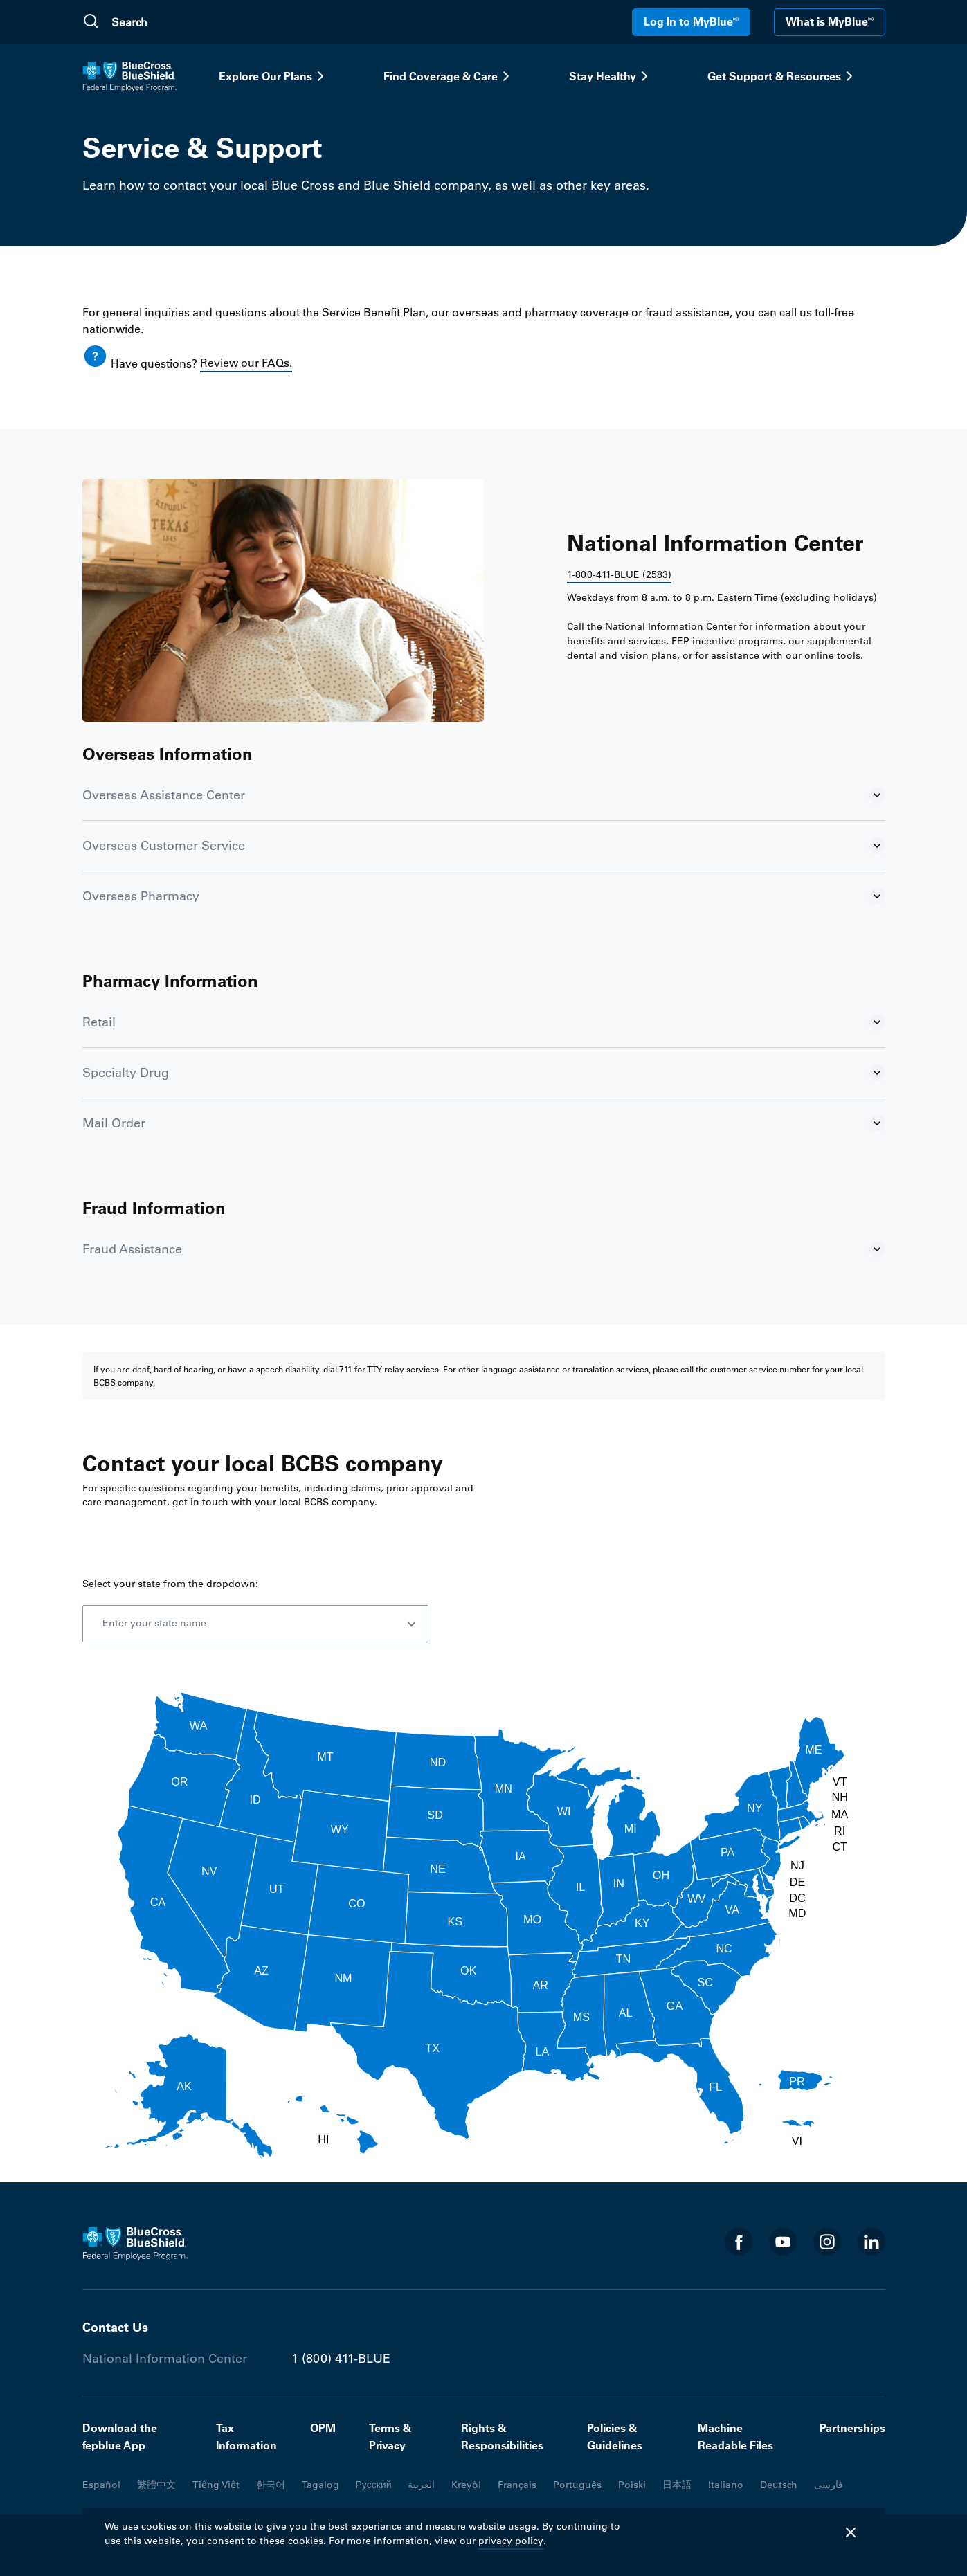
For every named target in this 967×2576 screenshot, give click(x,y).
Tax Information (246, 2437)
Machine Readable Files (735, 2437)
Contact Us (115, 2327)
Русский (374, 2484)
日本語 (677, 2484)
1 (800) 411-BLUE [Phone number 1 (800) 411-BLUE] (340, 2358)
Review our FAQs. (246, 363)
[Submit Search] (90, 22)
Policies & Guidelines (614, 2437)
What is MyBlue (830, 21)
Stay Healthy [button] (611, 76)
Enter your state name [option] (154, 1623)
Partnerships (852, 2428)
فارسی (828, 2484)
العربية (421, 2484)
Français (517, 2484)
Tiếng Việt (216, 2484)
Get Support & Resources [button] (782, 76)
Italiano (725, 2484)
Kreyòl (466, 2484)
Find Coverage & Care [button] (448, 76)
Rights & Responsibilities (502, 2437)
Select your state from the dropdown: (170, 1583)
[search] (177, 22)
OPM (323, 2428)
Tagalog (320, 2484)
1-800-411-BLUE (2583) (619, 574)
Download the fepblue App (119, 2437)
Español (101, 2484)
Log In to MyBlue (691, 21)
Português (577, 2484)
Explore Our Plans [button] (274, 76)
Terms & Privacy (390, 2437)
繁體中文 (156, 2484)
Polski (632, 2484)
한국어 (270, 2484)
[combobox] (255, 1623)
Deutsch (778, 2484)
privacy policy (510, 2540)
